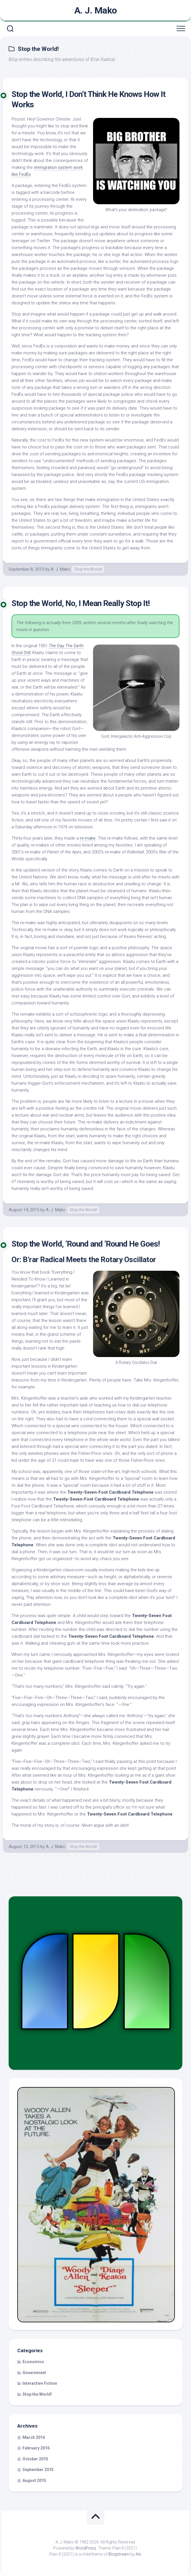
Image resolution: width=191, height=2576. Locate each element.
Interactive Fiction (39, 2383)
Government (34, 2372)
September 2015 (38, 2469)
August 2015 (34, 2480)
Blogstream (119, 2554)
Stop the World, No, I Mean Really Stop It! (81, 603)
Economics (33, 2361)
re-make (88, 838)
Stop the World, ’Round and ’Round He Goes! (86, 1244)
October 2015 (35, 2459)
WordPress (85, 2548)
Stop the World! (88, 569)
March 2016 (33, 2437)
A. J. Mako (95, 10)
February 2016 (36, 2448)
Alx (138, 2554)
